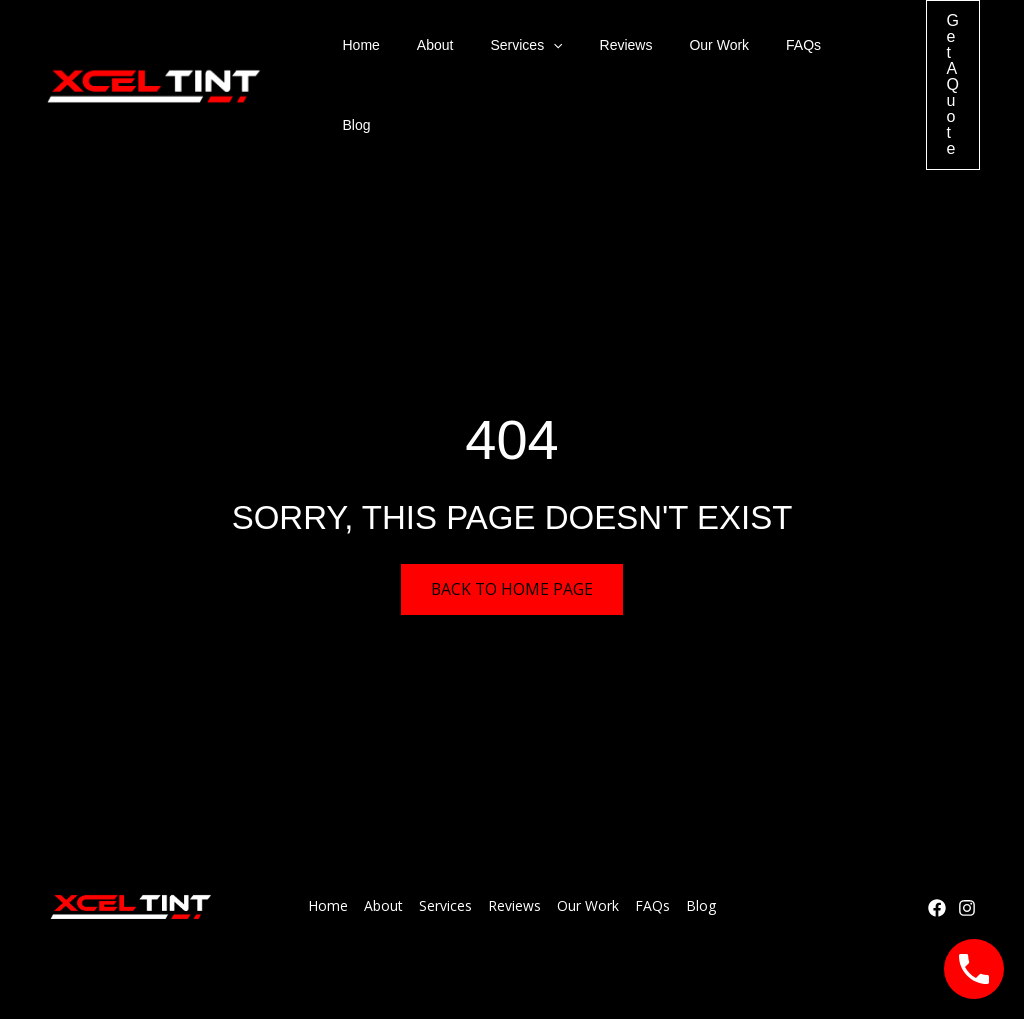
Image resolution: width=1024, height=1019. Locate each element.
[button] (531, 51)
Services (504, 51)
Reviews (594, 51)
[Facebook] (937, 841)
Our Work (679, 51)
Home (356, 51)
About (421, 51)
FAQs (754, 51)
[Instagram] (967, 841)
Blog (814, 51)
